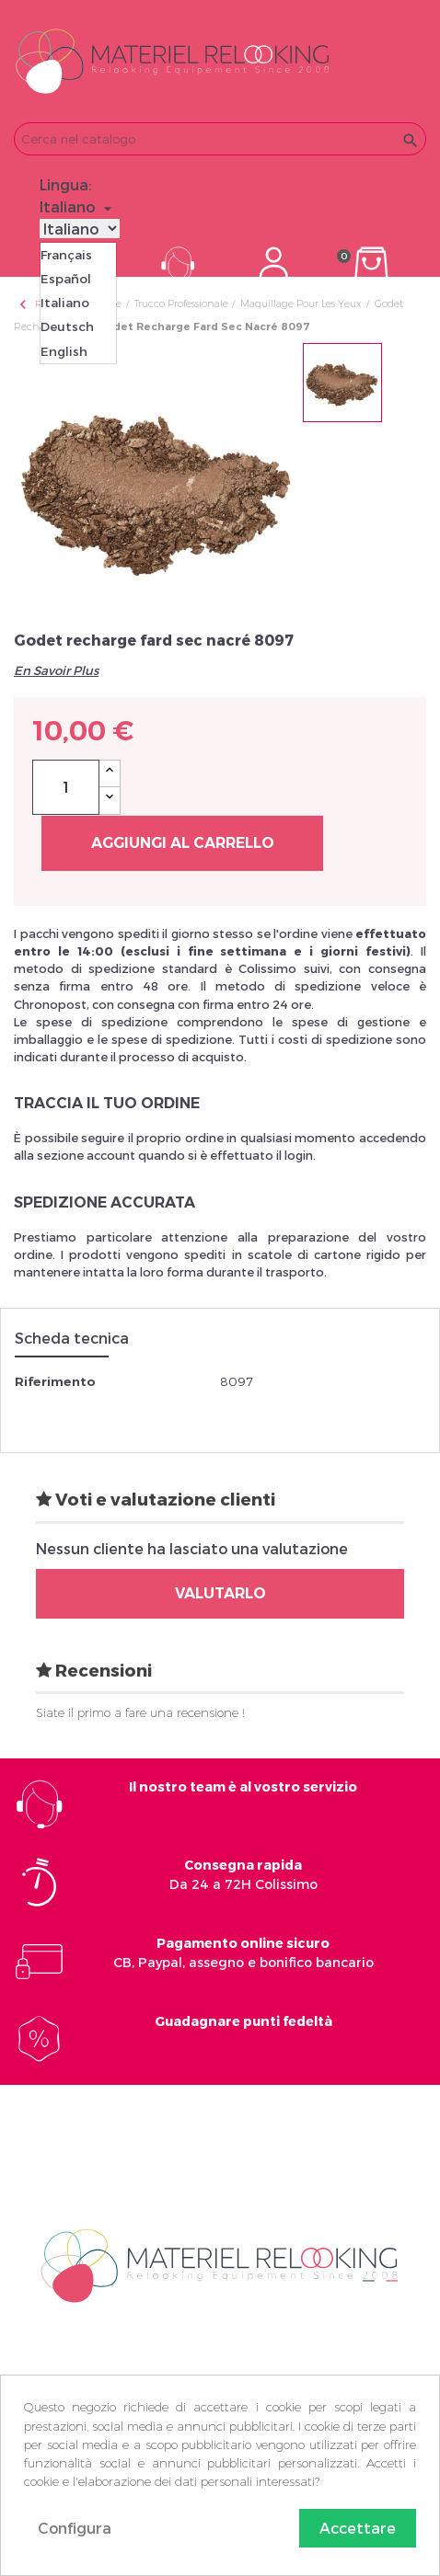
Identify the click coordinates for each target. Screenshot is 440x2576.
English (64, 351)
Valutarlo (220, 1593)
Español (66, 278)
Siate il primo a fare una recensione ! (140, 1712)
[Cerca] (220, 138)
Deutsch (67, 326)
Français (66, 254)
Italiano (65, 302)
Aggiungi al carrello (182, 843)
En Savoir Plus (56, 670)
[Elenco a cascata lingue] (78, 207)
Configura (74, 2527)
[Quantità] (65, 787)
